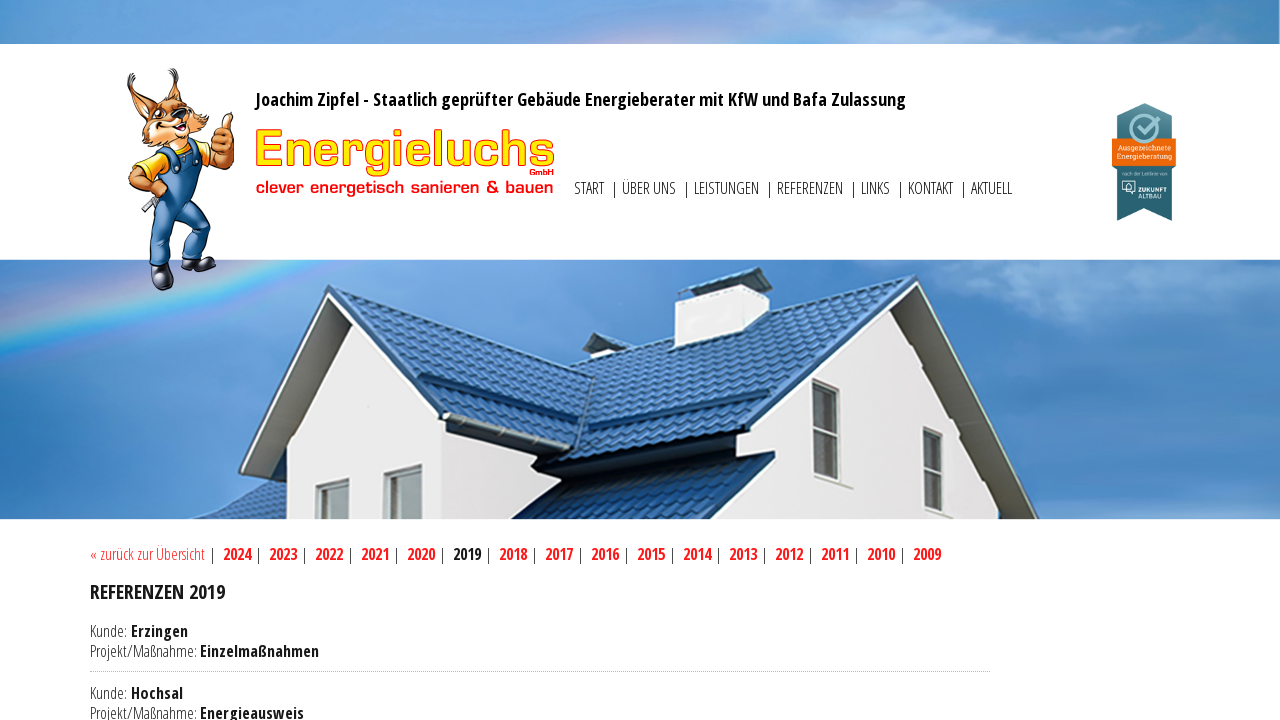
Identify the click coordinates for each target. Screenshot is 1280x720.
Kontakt (932, 188)
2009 (927, 554)
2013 (743, 554)
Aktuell (991, 188)
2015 (651, 554)
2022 (329, 554)
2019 (467, 554)
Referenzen (811, 188)
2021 (375, 554)
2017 (559, 554)
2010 (881, 554)
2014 (697, 554)
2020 (421, 554)
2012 (789, 554)
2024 (237, 554)
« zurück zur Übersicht (147, 554)
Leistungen (728, 188)
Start (590, 188)
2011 (835, 554)
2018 (513, 554)
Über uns (650, 188)
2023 (283, 554)
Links (877, 188)
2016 (605, 554)
